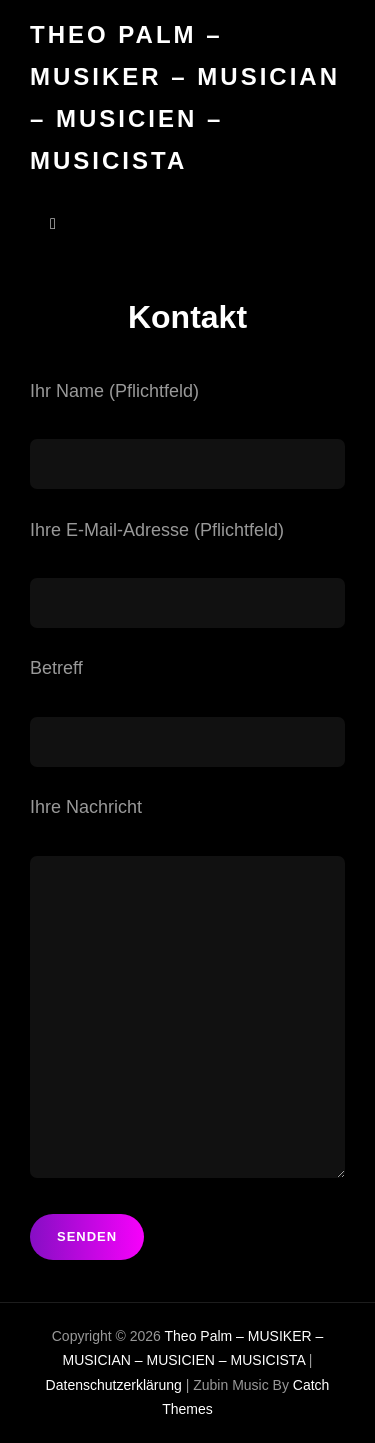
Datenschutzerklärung (114, 1385)
